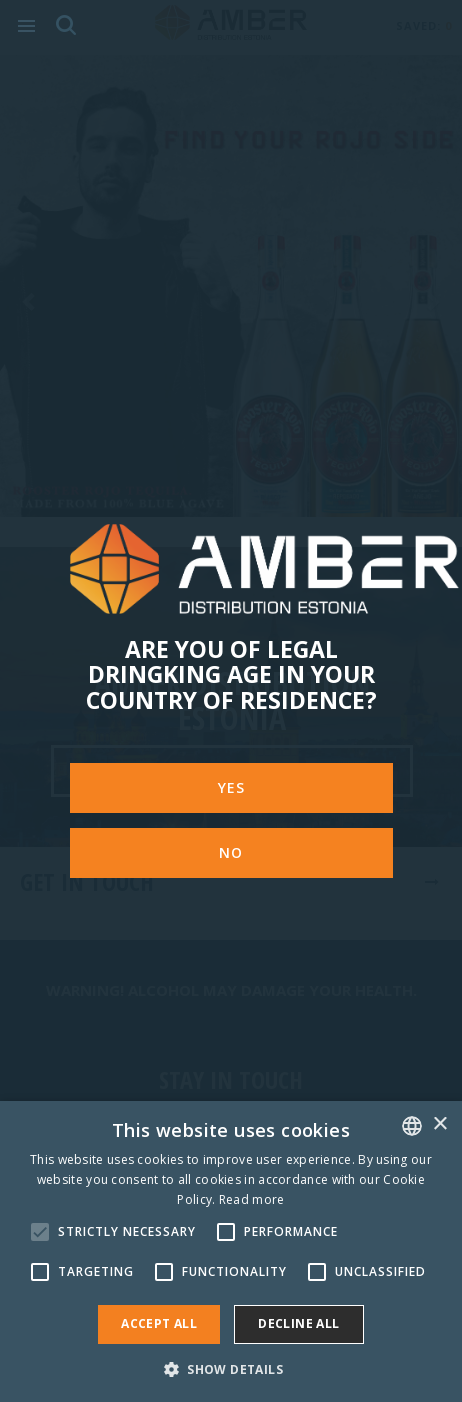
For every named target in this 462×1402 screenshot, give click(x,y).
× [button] (439, 1124)
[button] (231, 1368)
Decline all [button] (298, 1323)
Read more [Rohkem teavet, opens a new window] (252, 1199)
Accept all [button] (159, 1323)
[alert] (231, 1251)
